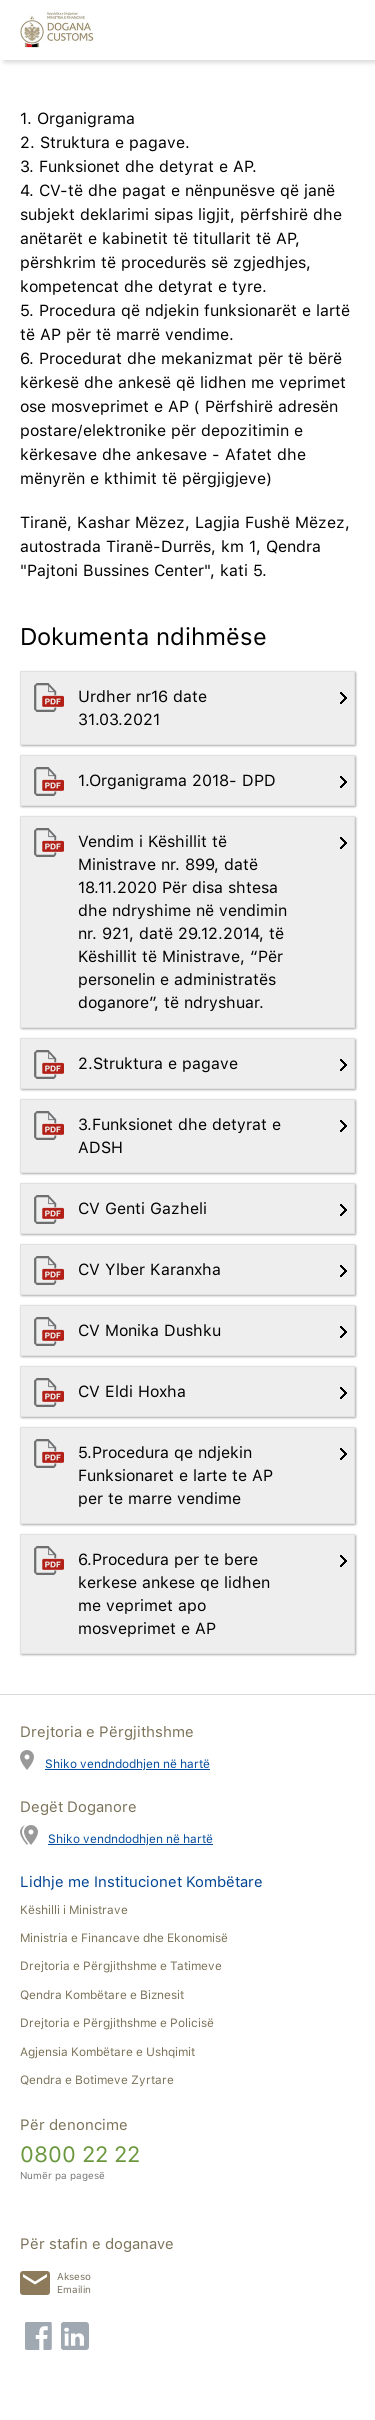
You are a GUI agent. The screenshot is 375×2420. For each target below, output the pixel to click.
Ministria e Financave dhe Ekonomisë (124, 1938)
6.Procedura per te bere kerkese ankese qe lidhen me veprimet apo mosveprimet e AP (174, 1594)
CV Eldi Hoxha (134, 1391)
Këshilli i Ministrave (74, 1910)
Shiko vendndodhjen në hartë (127, 1763)
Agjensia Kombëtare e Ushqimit (107, 2052)
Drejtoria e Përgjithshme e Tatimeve (121, 1966)
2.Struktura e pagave (160, 1063)
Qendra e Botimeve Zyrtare (97, 2080)
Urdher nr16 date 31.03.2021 (142, 708)
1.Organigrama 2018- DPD (179, 780)
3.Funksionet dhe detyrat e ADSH (179, 1136)
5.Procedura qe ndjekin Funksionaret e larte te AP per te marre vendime (175, 1475)
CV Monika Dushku (152, 1330)
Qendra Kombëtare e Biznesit (102, 1995)
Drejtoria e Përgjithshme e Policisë (117, 2023)
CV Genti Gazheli (145, 1208)
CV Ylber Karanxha (152, 1269)
